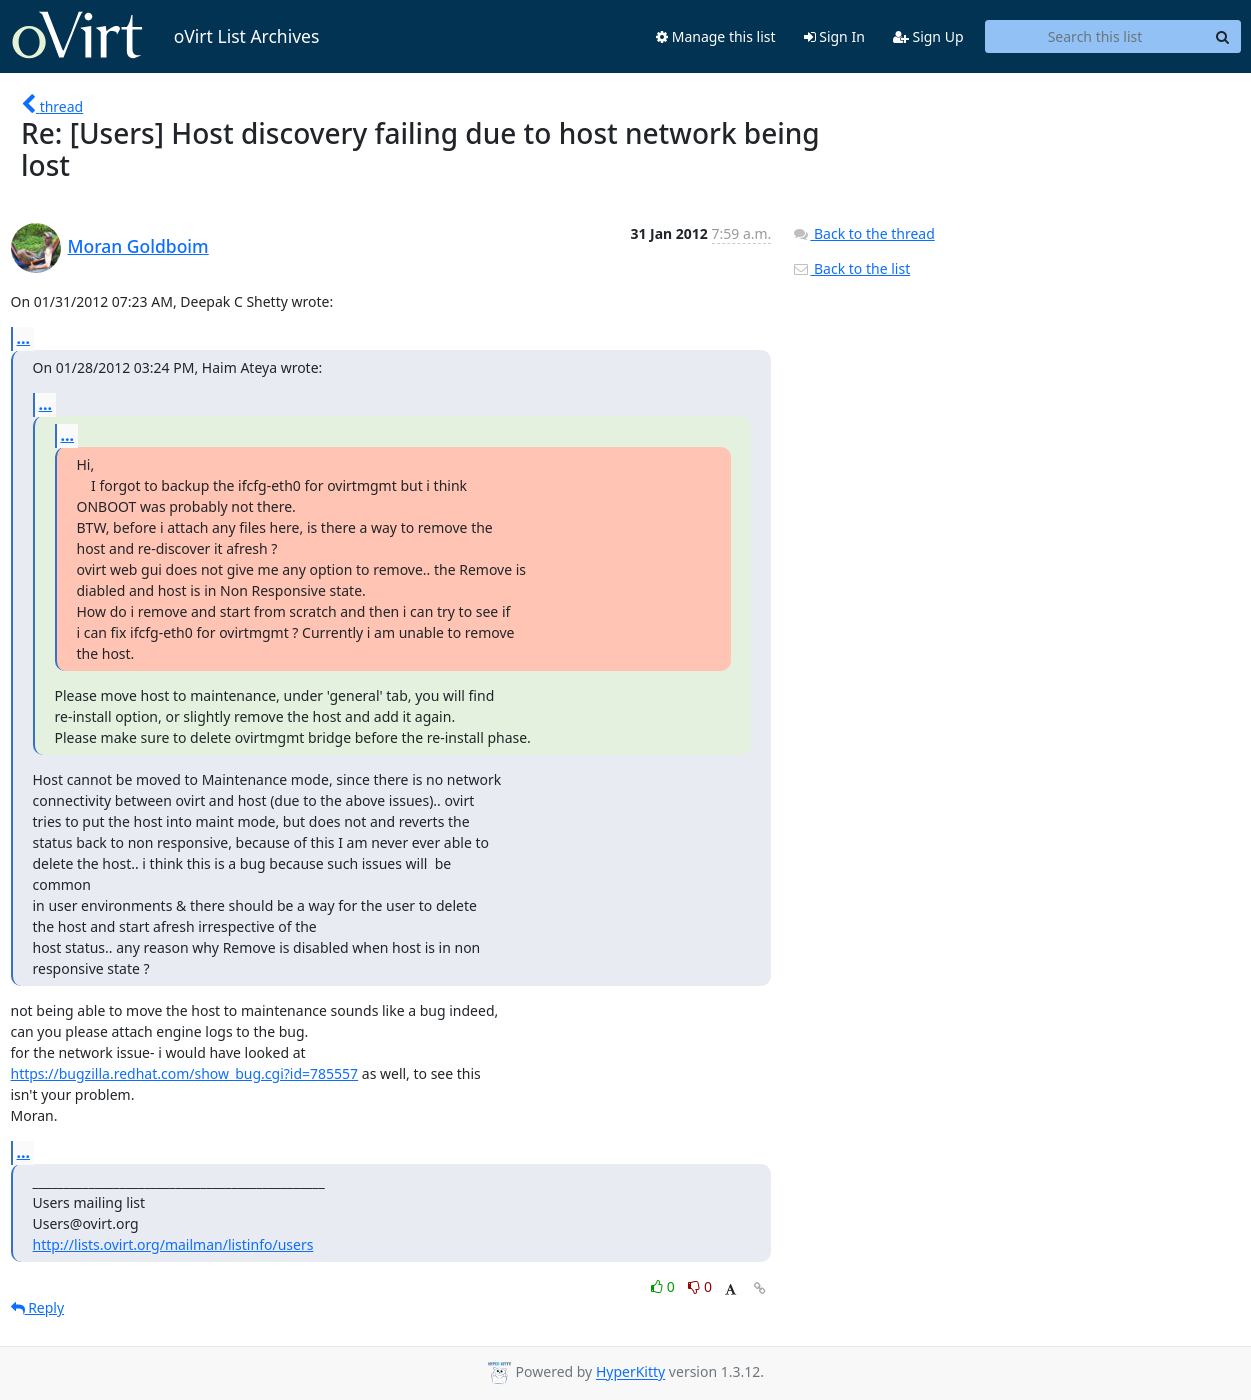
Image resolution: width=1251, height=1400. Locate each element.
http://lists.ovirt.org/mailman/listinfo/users (173, 1244)
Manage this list (716, 36)
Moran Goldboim (138, 246)
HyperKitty (630, 1372)
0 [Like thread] (664, 1286)
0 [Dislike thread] (700, 1286)
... (24, 338)
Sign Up (928, 36)
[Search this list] (1095, 37)
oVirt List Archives (165, 36)
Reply (38, 1307)
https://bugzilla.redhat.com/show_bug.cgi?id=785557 (185, 1073)
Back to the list (851, 268)
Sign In (834, 36)
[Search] (1223, 37)
